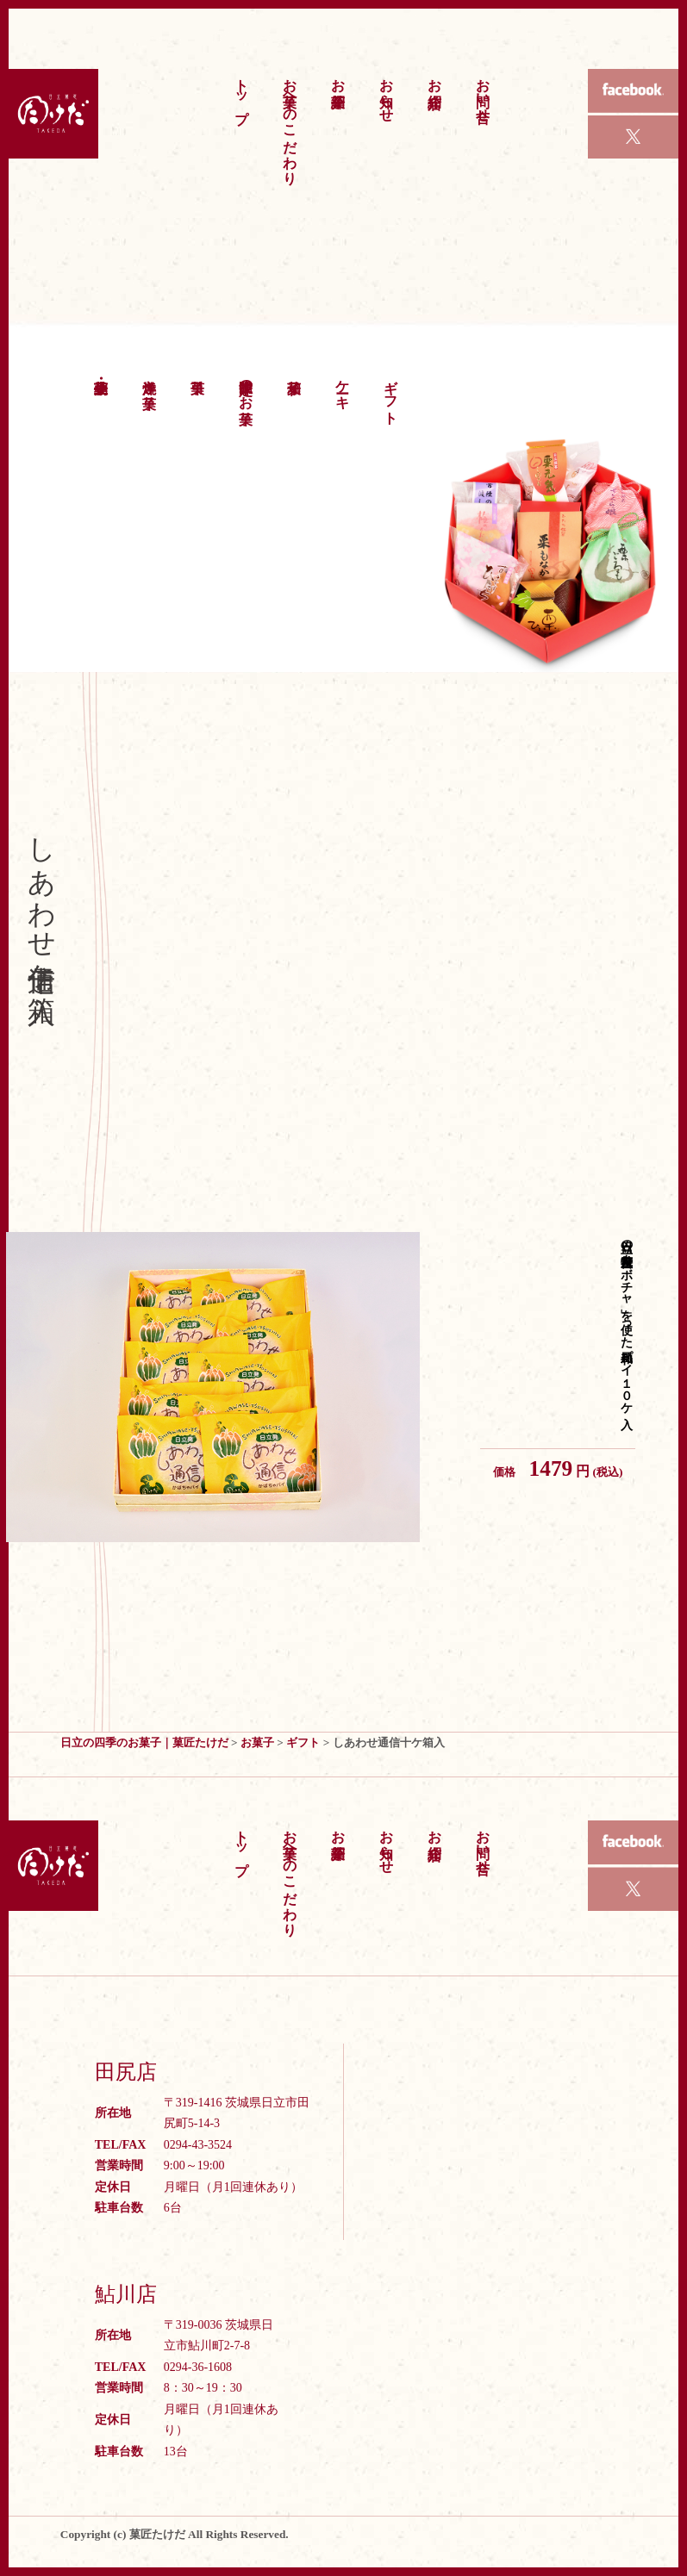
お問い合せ (483, 92)
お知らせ (386, 92)
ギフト (391, 393)
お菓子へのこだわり (290, 123)
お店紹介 (435, 76)
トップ (241, 92)
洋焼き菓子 (149, 378)
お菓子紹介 (338, 76)
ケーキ (342, 385)
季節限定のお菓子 (246, 385)
